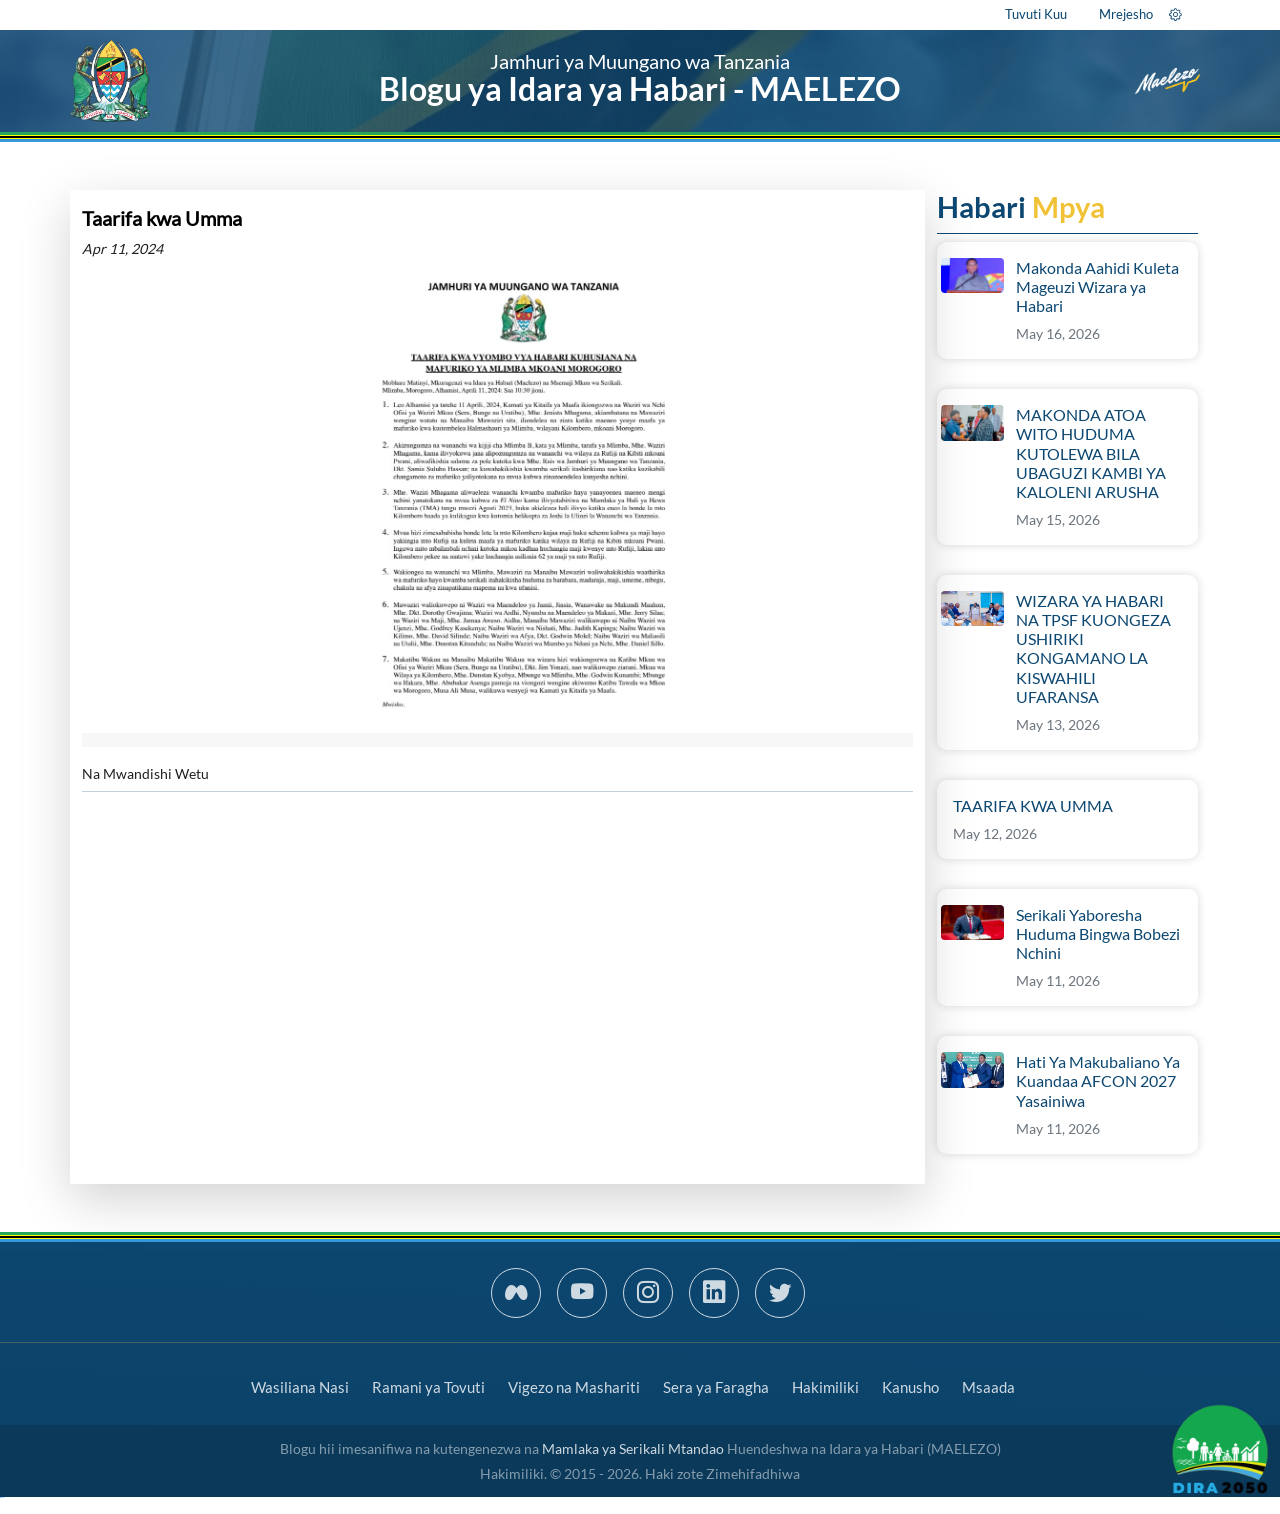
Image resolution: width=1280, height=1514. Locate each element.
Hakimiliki (825, 1387)
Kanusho (910, 1387)
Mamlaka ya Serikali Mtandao (633, 1448)
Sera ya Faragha (716, 1387)
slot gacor (2, 1497)
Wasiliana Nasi (300, 1387)
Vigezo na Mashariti (574, 1387)
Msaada (988, 1387)
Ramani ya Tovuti (428, 1387)
